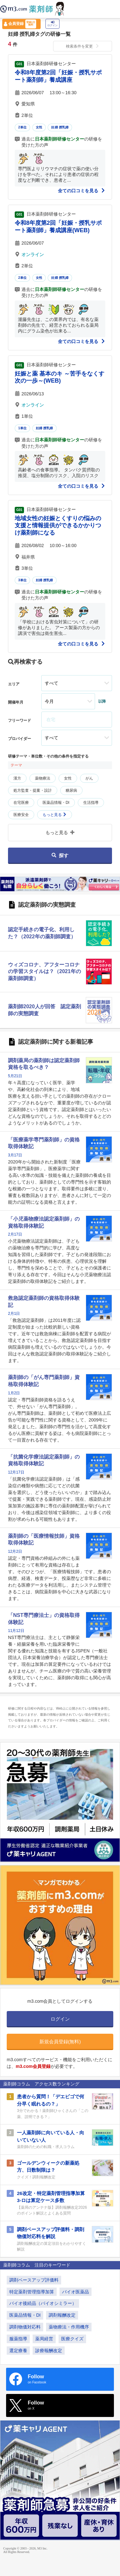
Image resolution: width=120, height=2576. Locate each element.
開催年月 (15, 702)
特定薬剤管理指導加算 (31, 2291)
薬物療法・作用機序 (69, 2326)
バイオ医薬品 (75, 2291)
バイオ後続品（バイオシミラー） (42, 2303)
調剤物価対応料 (25, 2326)
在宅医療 (21, 802)
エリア (14, 684)
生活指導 (91, 802)
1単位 (22, 428)
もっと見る (55, 814)
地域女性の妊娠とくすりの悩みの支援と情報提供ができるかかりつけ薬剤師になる (58, 525)
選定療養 (18, 2350)
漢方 (17, 778)
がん (89, 778)
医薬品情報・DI (56, 802)
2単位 (22, 127)
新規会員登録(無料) (60, 2041)
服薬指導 (18, 2338)
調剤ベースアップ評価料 (34, 2280)
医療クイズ (72, 2338)
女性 (39, 127)
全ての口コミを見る (81, 190)
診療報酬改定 (48, 2350)
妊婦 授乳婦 (59, 127)
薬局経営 (44, 2338)
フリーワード (19, 720)
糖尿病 (71, 790)
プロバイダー (19, 739)
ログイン (52, 24)
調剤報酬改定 (62, 2315)
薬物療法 (42, 778)
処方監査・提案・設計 (32, 790)
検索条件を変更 (82, 46)
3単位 (22, 580)
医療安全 (21, 814)
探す (60, 855)
